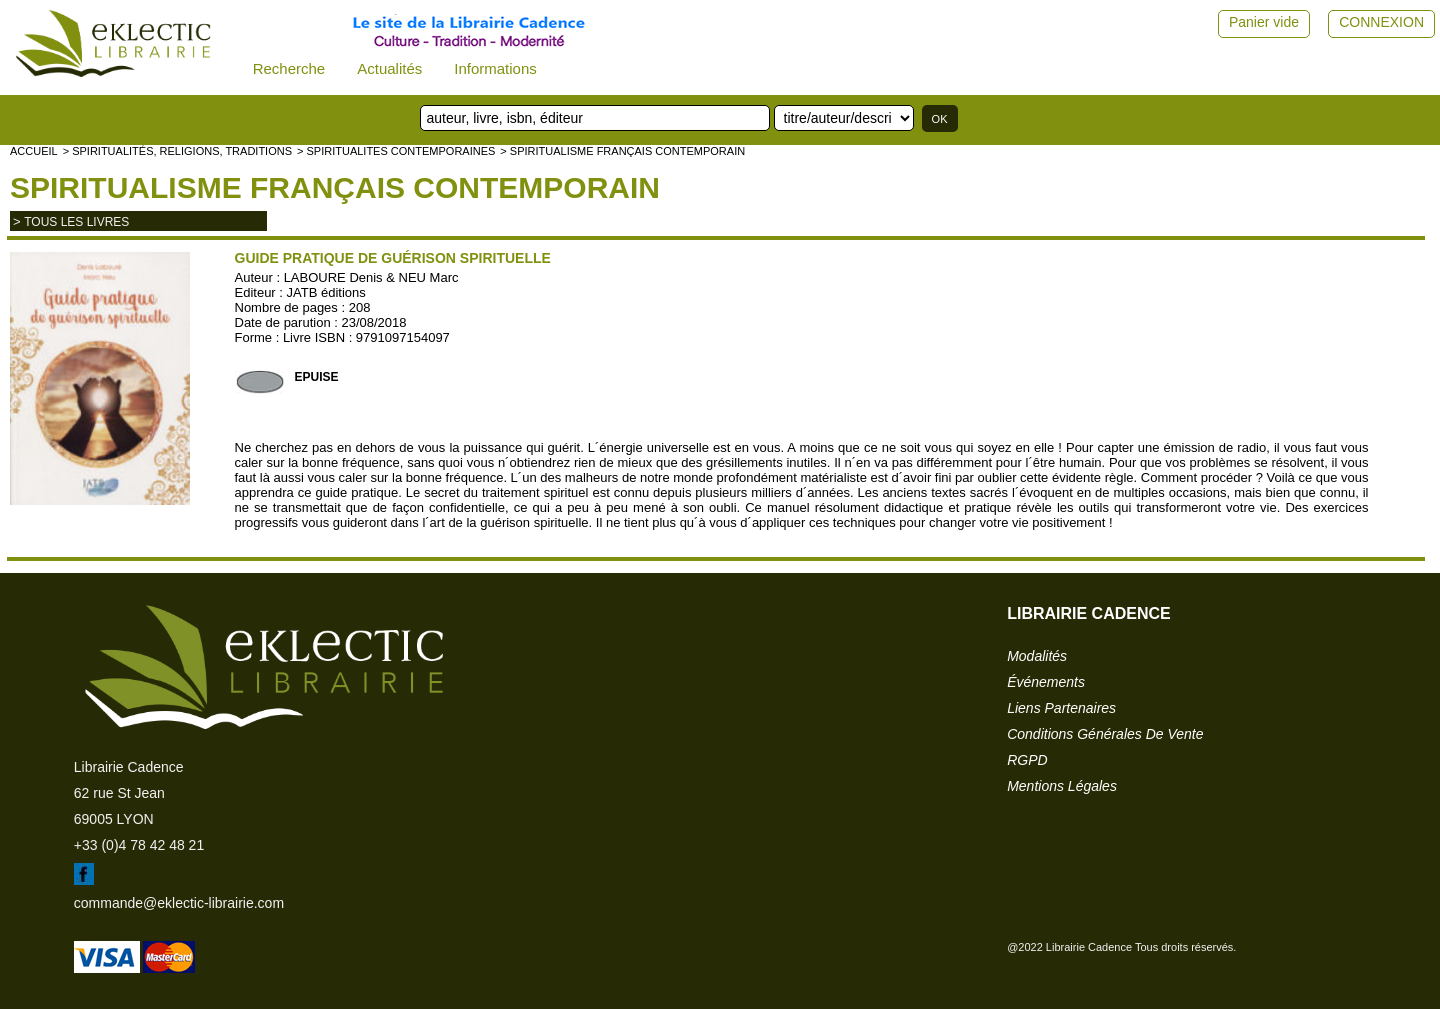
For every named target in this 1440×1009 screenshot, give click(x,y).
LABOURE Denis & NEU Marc (371, 277)
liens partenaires (1061, 708)
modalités (1037, 656)
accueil (34, 151)
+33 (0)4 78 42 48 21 (139, 845)
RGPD (1027, 760)
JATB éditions (326, 292)
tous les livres (76, 222)
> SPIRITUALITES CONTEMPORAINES (396, 151)
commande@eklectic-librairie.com (179, 903)
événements (1046, 682)
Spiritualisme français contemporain (335, 187)
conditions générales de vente (1105, 734)
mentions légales (1062, 786)
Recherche (289, 68)
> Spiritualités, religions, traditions (177, 151)
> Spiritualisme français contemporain (622, 151)
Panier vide (1264, 22)
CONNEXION (1381, 22)
